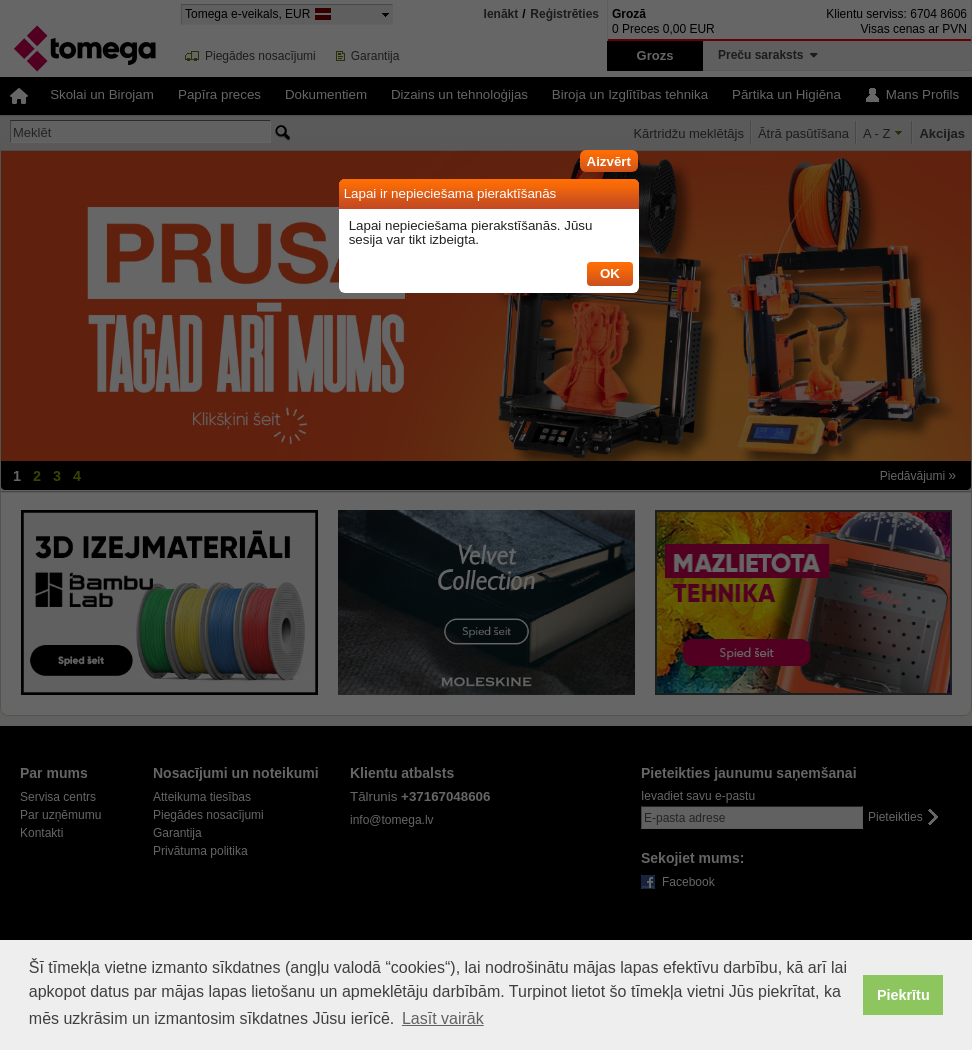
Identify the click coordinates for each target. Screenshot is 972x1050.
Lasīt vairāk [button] (443, 1018)
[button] (609, 158)
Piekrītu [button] (903, 995)
